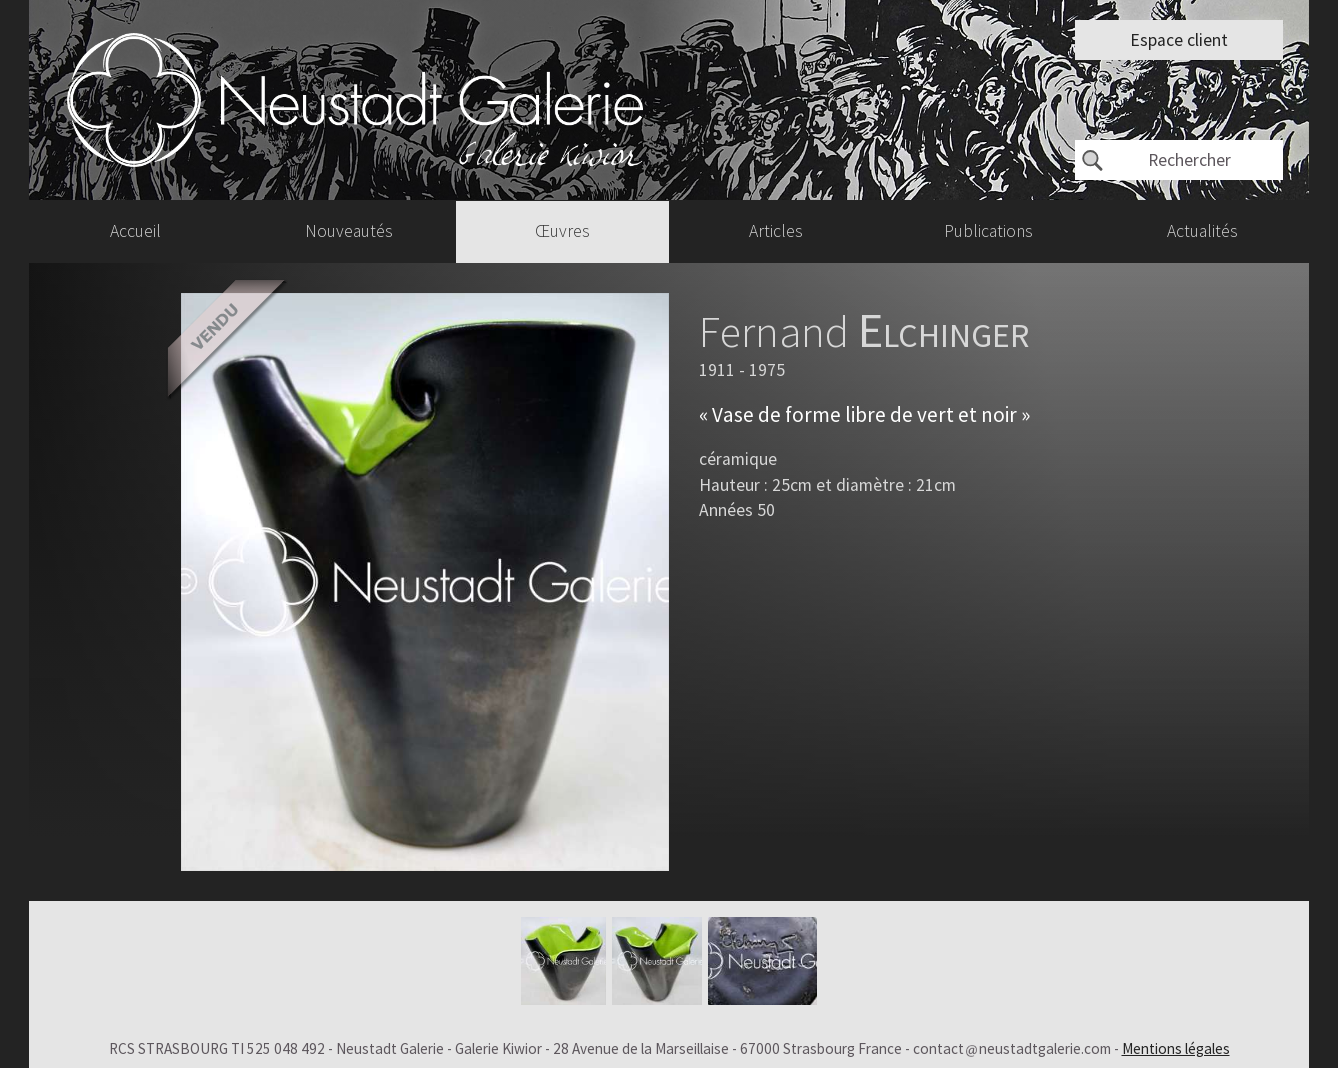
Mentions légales (1176, 1048)
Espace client (1179, 40)
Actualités (1202, 231)
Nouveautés (349, 231)
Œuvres (562, 231)
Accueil (135, 231)
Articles (776, 231)
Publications (988, 231)
